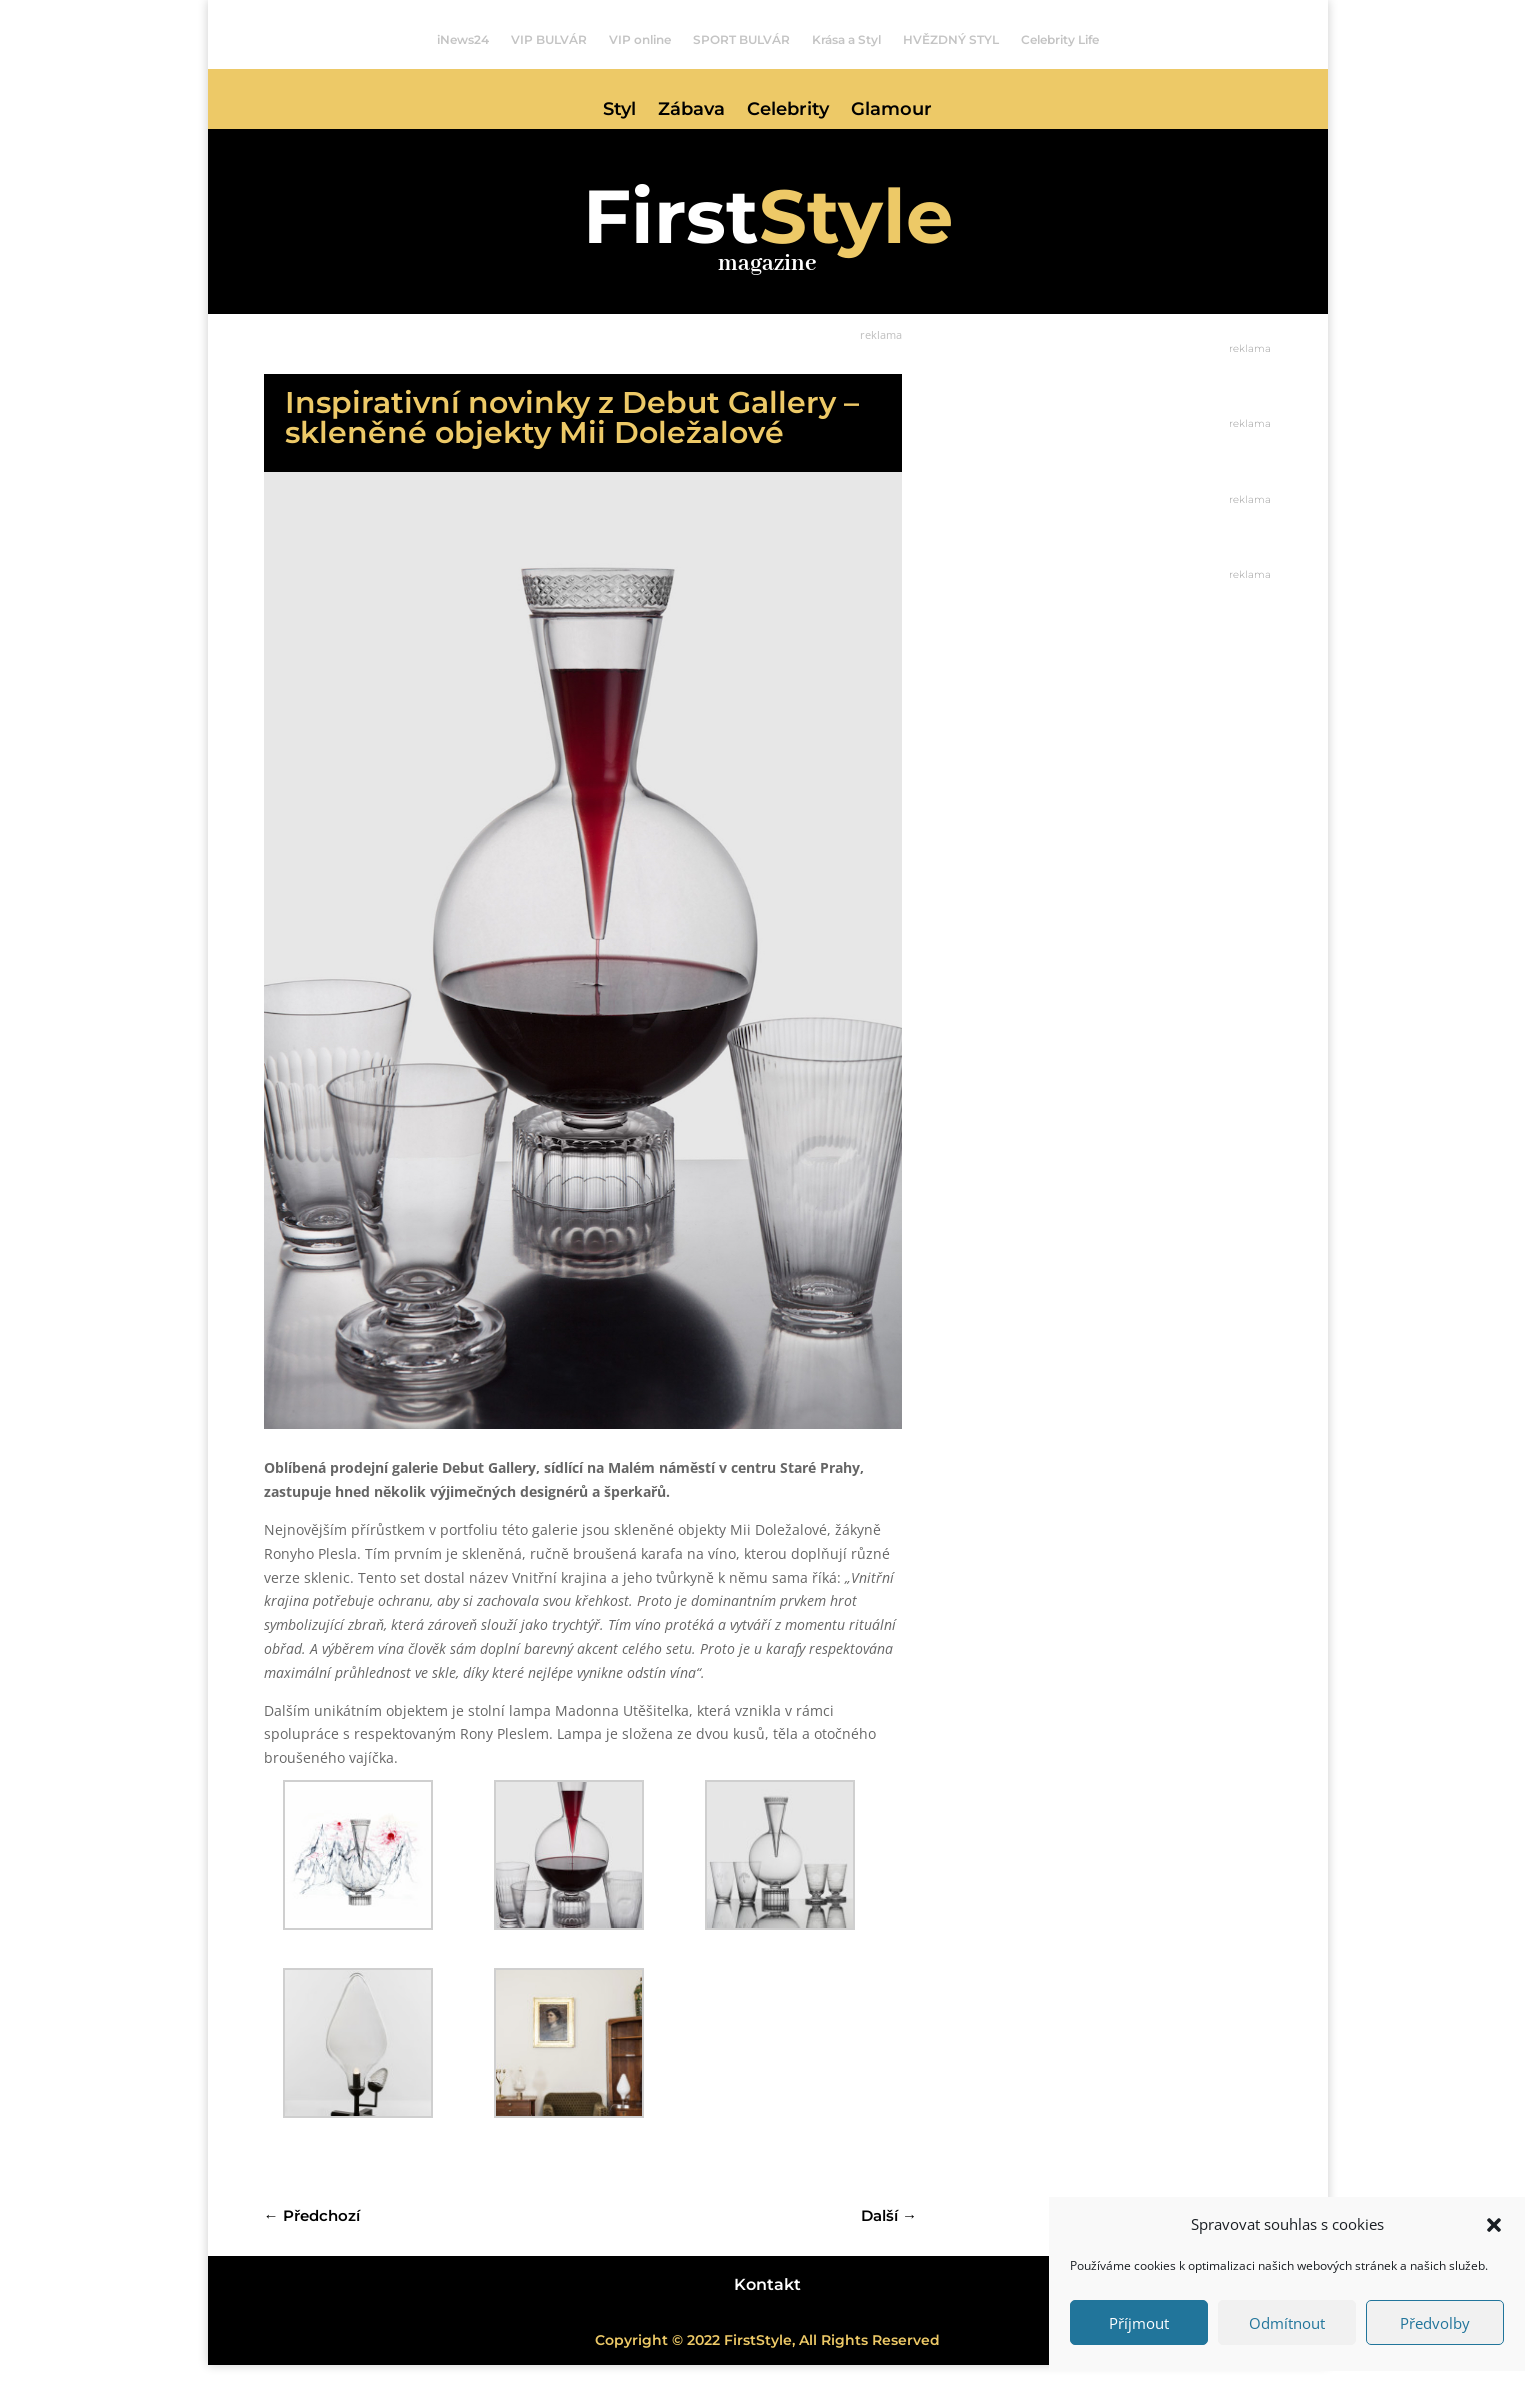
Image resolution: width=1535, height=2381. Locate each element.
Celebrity (788, 111)
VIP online (640, 40)
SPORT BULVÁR (741, 40)
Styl (619, 111)
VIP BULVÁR (549, 40)
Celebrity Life (1060, 40)
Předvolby (1435, 2323)
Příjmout (1139, 2323)
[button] (1494, 2225)
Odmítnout (1287, 2323)
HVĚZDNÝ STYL (951, 40)
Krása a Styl (846, 40)
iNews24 (463, 40)
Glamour (891, 111)
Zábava (691, 111)
